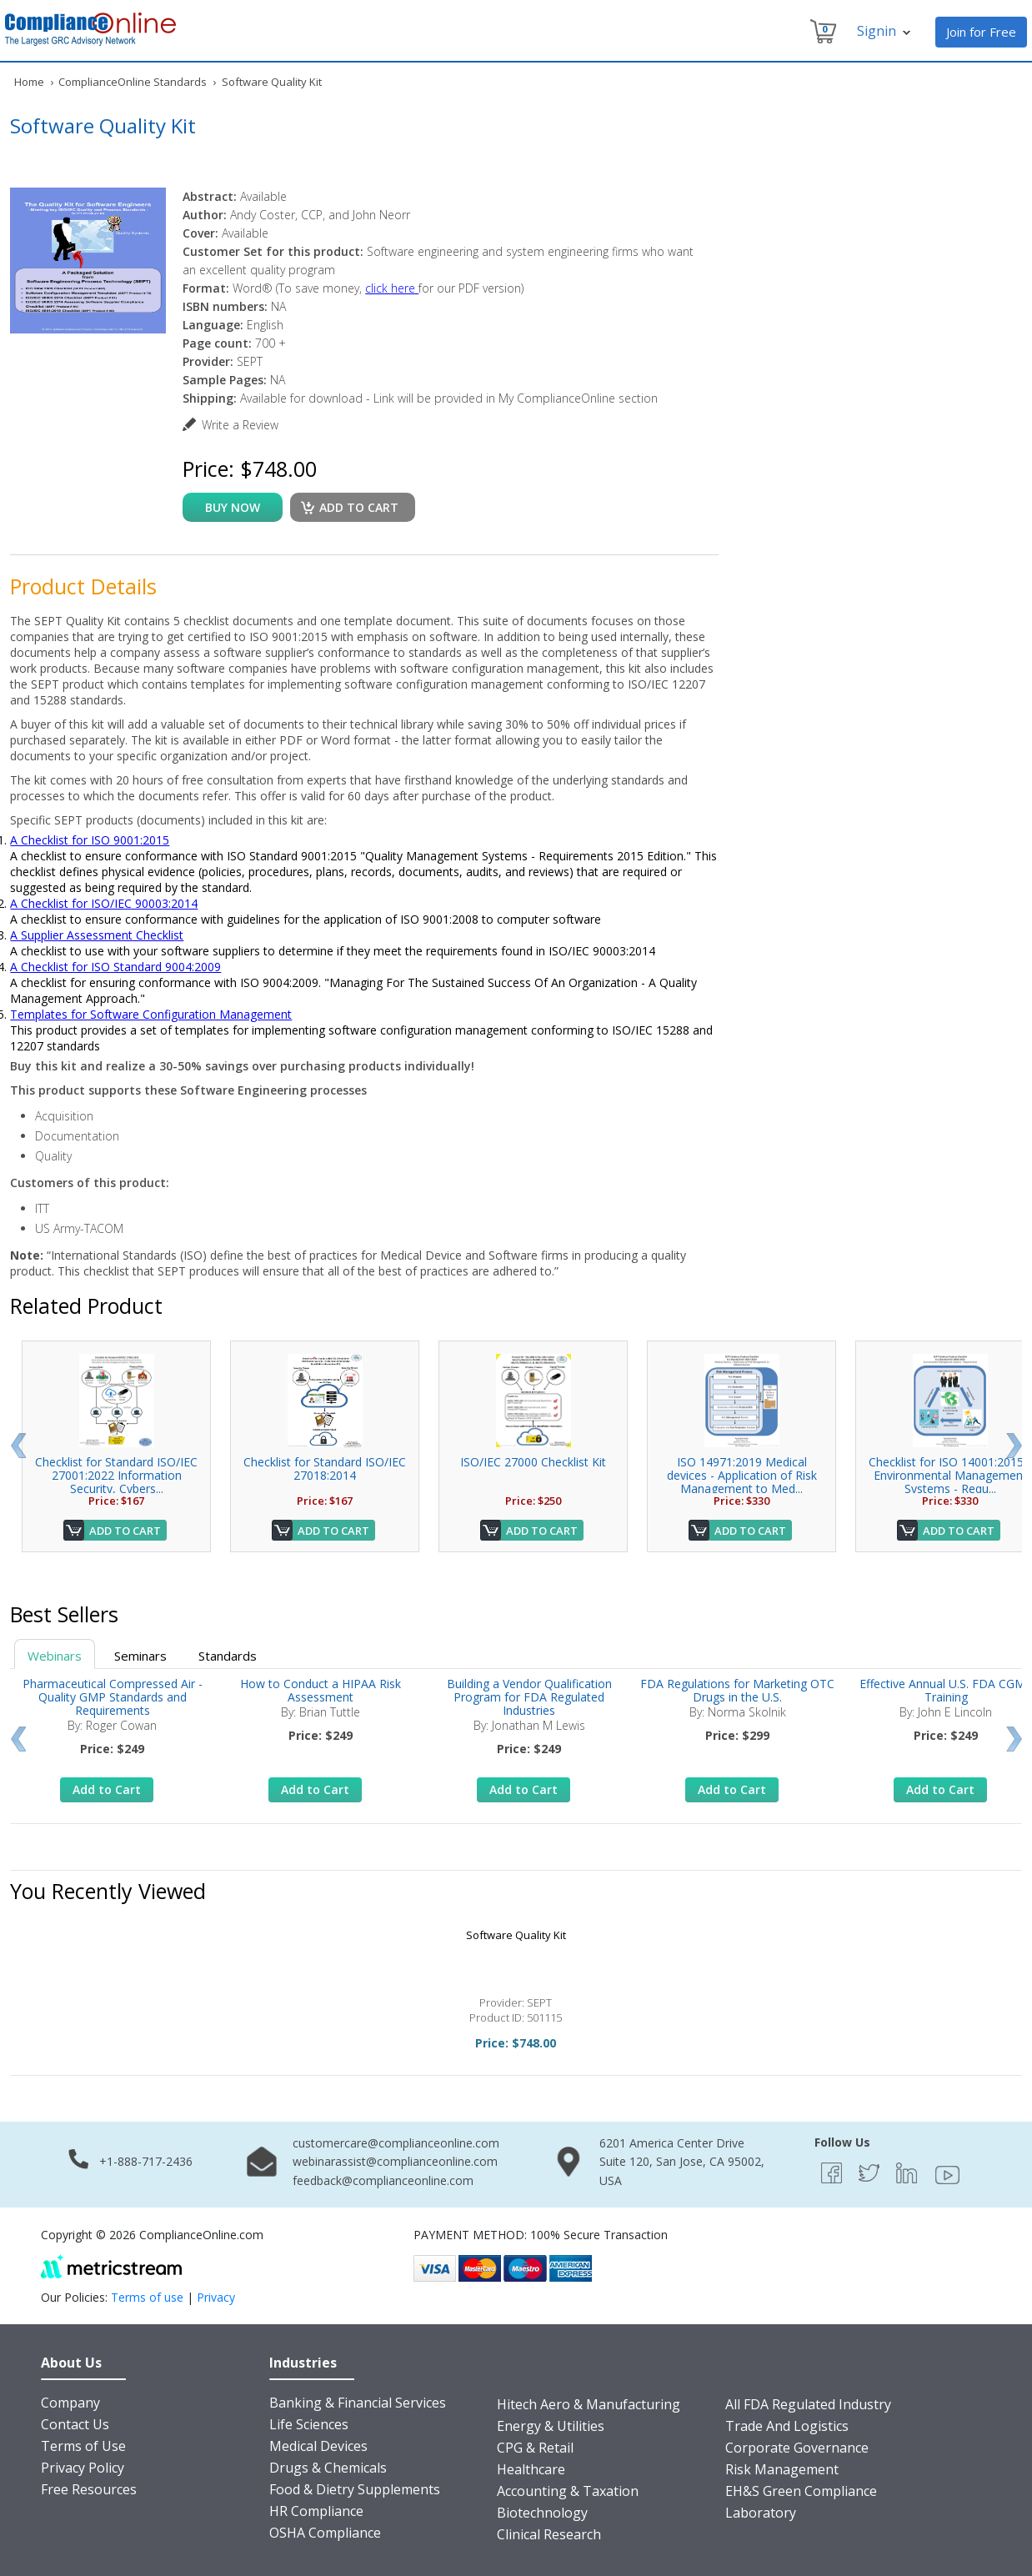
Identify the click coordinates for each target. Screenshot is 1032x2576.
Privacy (216, 2297)
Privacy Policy (82, 2467)
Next (1014, 1445)
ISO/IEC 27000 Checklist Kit (533, 1462)
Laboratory (760, 2512)
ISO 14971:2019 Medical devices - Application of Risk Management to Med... (742, 1475)
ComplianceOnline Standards (132, 81)
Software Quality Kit (516, 1934)
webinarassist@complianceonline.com (395, 2161)
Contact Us (75, 2424)
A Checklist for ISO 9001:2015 (89, 840)
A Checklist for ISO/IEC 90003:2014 (104, 903)
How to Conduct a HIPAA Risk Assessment (320, 1690)
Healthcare (531, 2469)
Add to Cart (125, 1530)
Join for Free (981, 31)
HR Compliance (316, 2511)
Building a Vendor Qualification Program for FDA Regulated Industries (529, 1697)
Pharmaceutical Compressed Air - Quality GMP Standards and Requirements (113, 1697)
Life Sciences (308, 2424)
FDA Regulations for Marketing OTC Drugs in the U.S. (737, 1690)
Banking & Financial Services (357, 2402)
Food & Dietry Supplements (354, 2489)
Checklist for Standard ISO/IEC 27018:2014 (324, 1468)
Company (70, 2402)
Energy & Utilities (550, 2426)
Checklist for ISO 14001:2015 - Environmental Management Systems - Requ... (950, 1475)
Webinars (55, 1655)
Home (29, 81)
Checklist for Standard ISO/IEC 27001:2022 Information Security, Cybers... (116, 1475)
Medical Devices (318, 2446)
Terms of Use (83, 2446)
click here (391, 288)
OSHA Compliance (325, 2532)
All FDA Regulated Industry (808, 2404)
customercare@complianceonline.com (396, 2143)
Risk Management (782, 2469)
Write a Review (240, 425)
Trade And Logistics (787, 2426)
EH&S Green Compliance (801, 2491)
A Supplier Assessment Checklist (96, 935)
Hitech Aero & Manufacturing (588, 2404)
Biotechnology (542, 2512)
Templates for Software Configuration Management (151, 1014)
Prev (18, 1445)
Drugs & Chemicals (328, 2467)
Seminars (140, 1655)
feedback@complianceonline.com (383, 2180)
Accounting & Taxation (568, 2491)
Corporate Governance (797, 2447)
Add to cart (358, 507)
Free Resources (89, 2489)
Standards (227, 1655)
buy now (232, 507)
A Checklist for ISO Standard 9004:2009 (115, 967)
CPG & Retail (535, 2447)
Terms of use (147, 2297)
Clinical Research (549, 2534)
